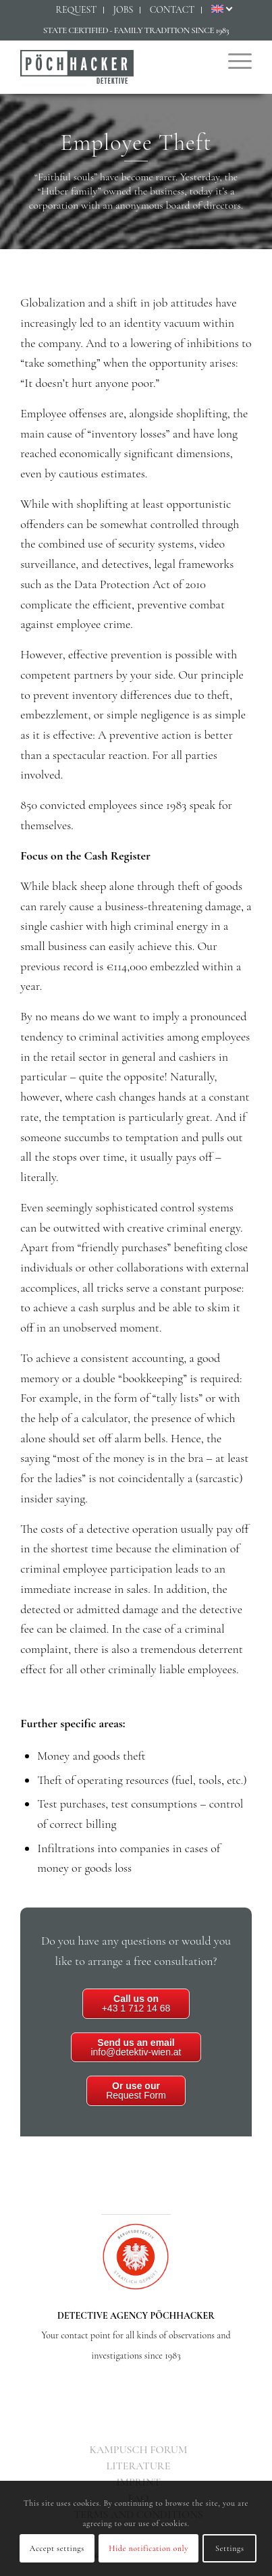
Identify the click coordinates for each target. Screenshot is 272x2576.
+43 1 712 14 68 (136, 2003)
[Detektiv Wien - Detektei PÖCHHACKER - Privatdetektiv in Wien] (112, 67)
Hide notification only (148, 2548)
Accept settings (57, 2548)
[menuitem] (76, 10)
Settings (229, 2548)
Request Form (136, 2090)
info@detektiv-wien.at (135, 2047)
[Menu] (233, 60)
